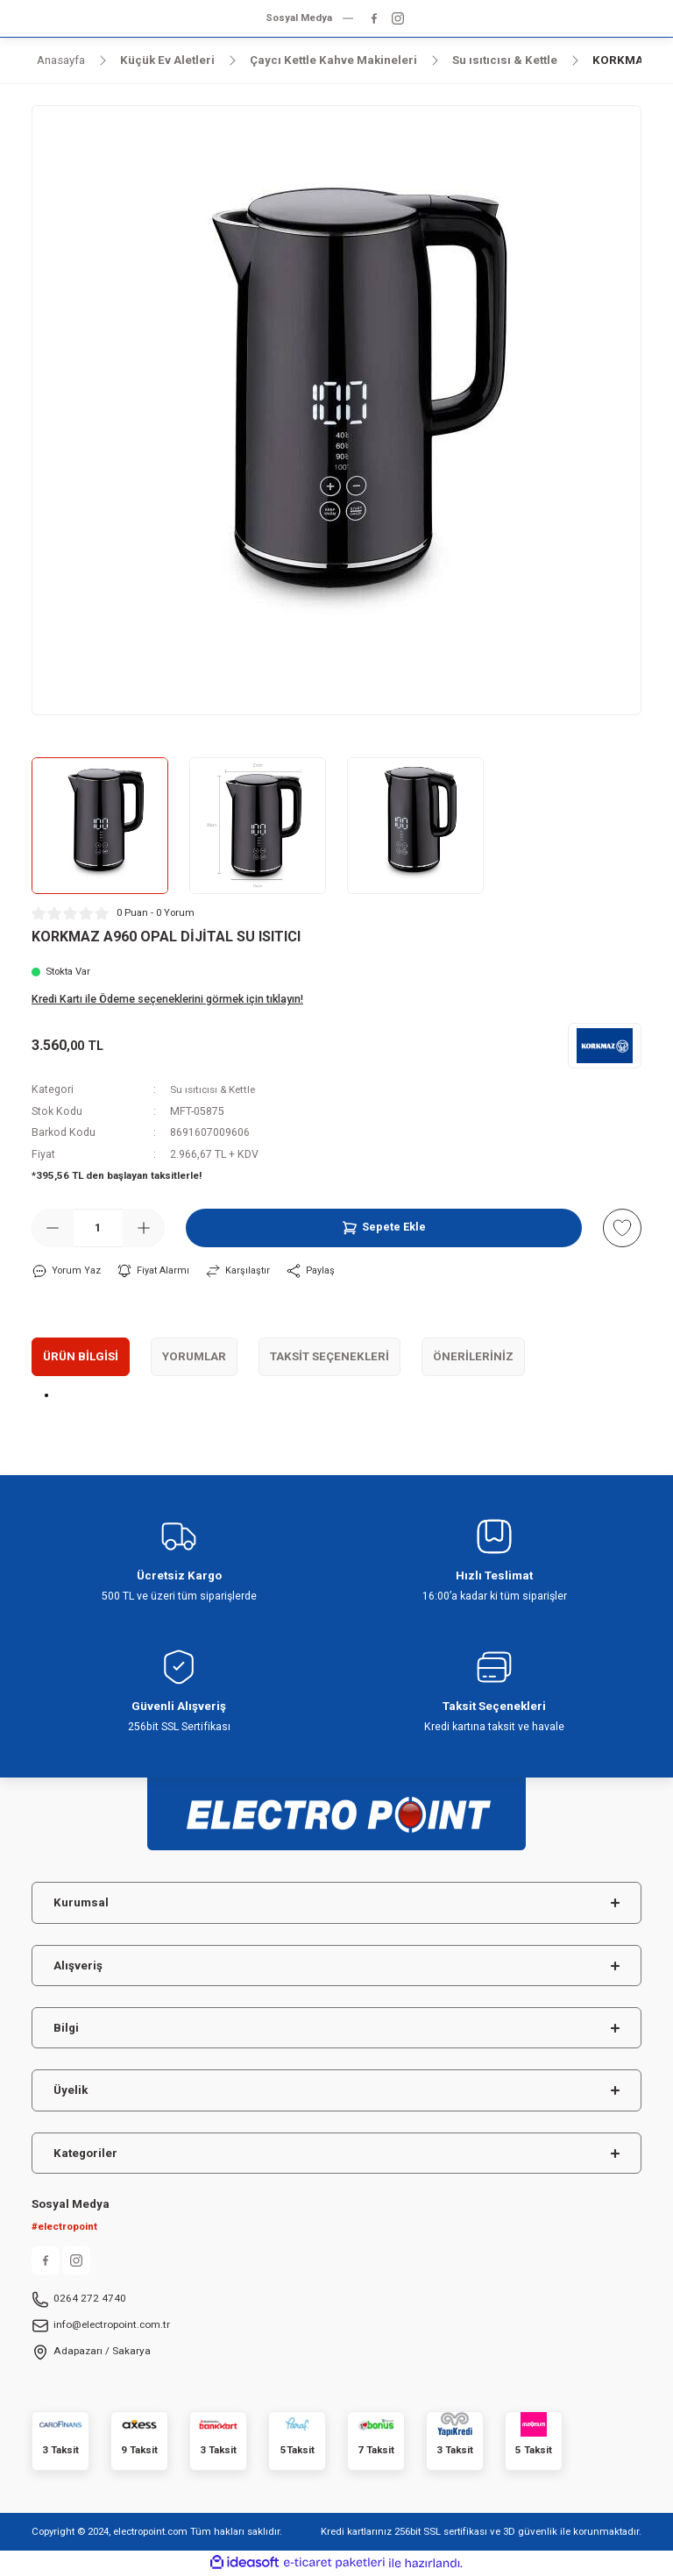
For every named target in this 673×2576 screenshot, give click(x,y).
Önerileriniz (473, 1356)
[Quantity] (98, 1228)
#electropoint (64, 2227)
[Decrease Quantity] (53, 1228)
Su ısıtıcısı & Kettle (215, 1089)
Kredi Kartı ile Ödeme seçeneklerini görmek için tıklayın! (167, 999)
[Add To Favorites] (622, 1228)
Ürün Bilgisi (80, 1356)
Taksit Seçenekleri (329, 1356)
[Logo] (336, 1807)
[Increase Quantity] (144, 1228)
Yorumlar (194, 1356)
